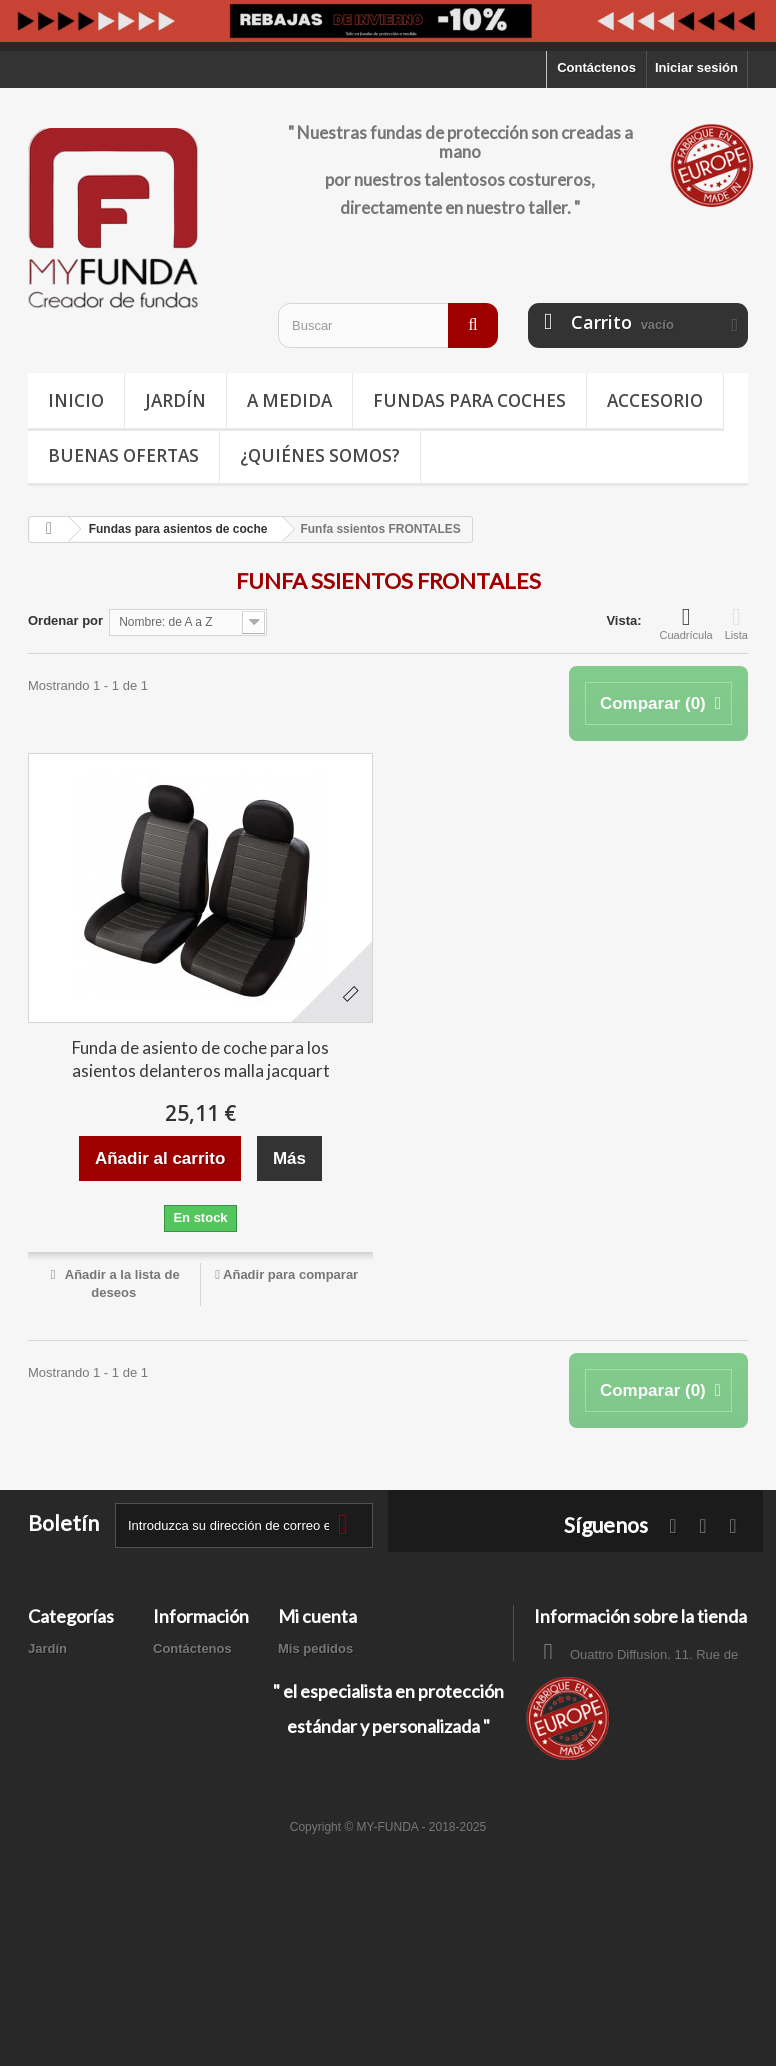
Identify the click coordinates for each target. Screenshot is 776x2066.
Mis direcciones (327, 1700)
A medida (289, 400)
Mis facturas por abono (349, 1674)
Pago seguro (192, 1806)
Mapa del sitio (196, 1832)
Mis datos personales (344, 1726)
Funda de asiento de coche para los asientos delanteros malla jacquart (201, 1059)
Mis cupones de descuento (361, 1752)
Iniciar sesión (696, 67)
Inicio (76, 400)
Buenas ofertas (123, 455)
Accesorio (655, 400)
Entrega (177, 1674)
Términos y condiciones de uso (200, 1762)
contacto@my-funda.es (677, 1751)
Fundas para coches (469, 400)
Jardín (175, 400)
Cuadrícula (686, 623)
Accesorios (63, 1770)
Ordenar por (65, 620)
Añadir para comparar (290, 1274)
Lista (736, 623)
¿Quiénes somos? (320, 455)
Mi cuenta (317, 1616)
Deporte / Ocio (72, 1718)
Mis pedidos (315, 1648)
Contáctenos (596, 67)
